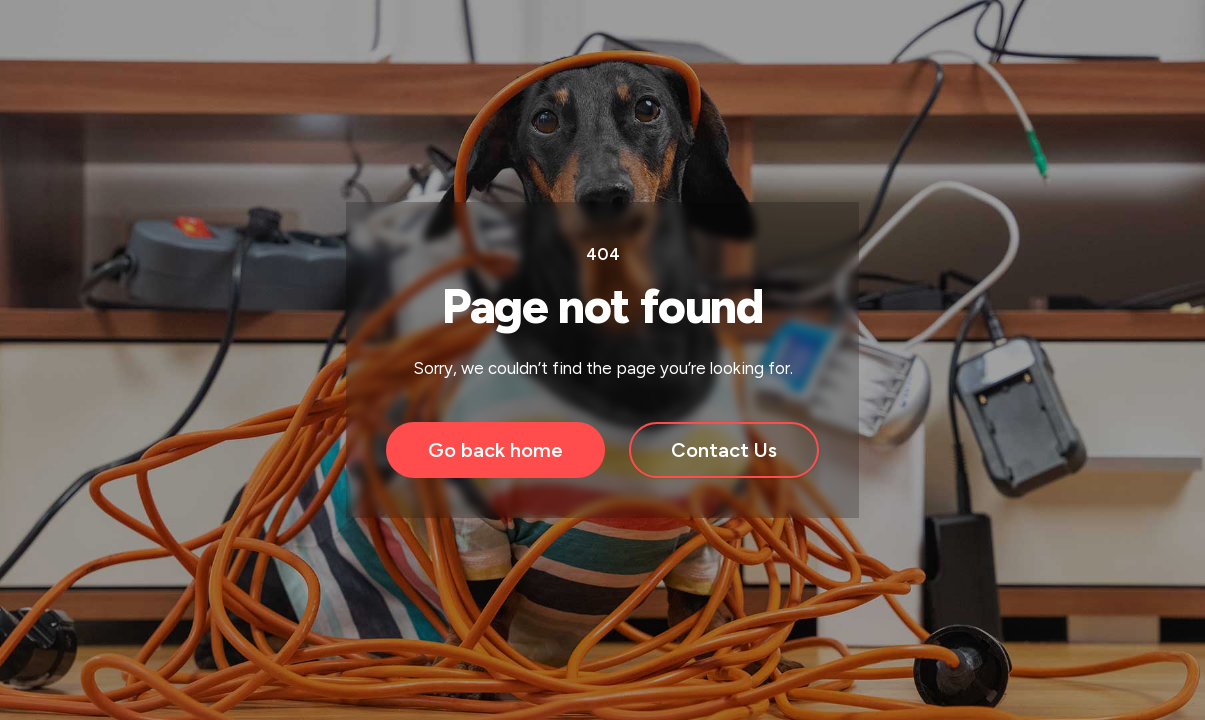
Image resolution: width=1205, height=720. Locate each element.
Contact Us (724, 450)
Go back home (495, 450)
